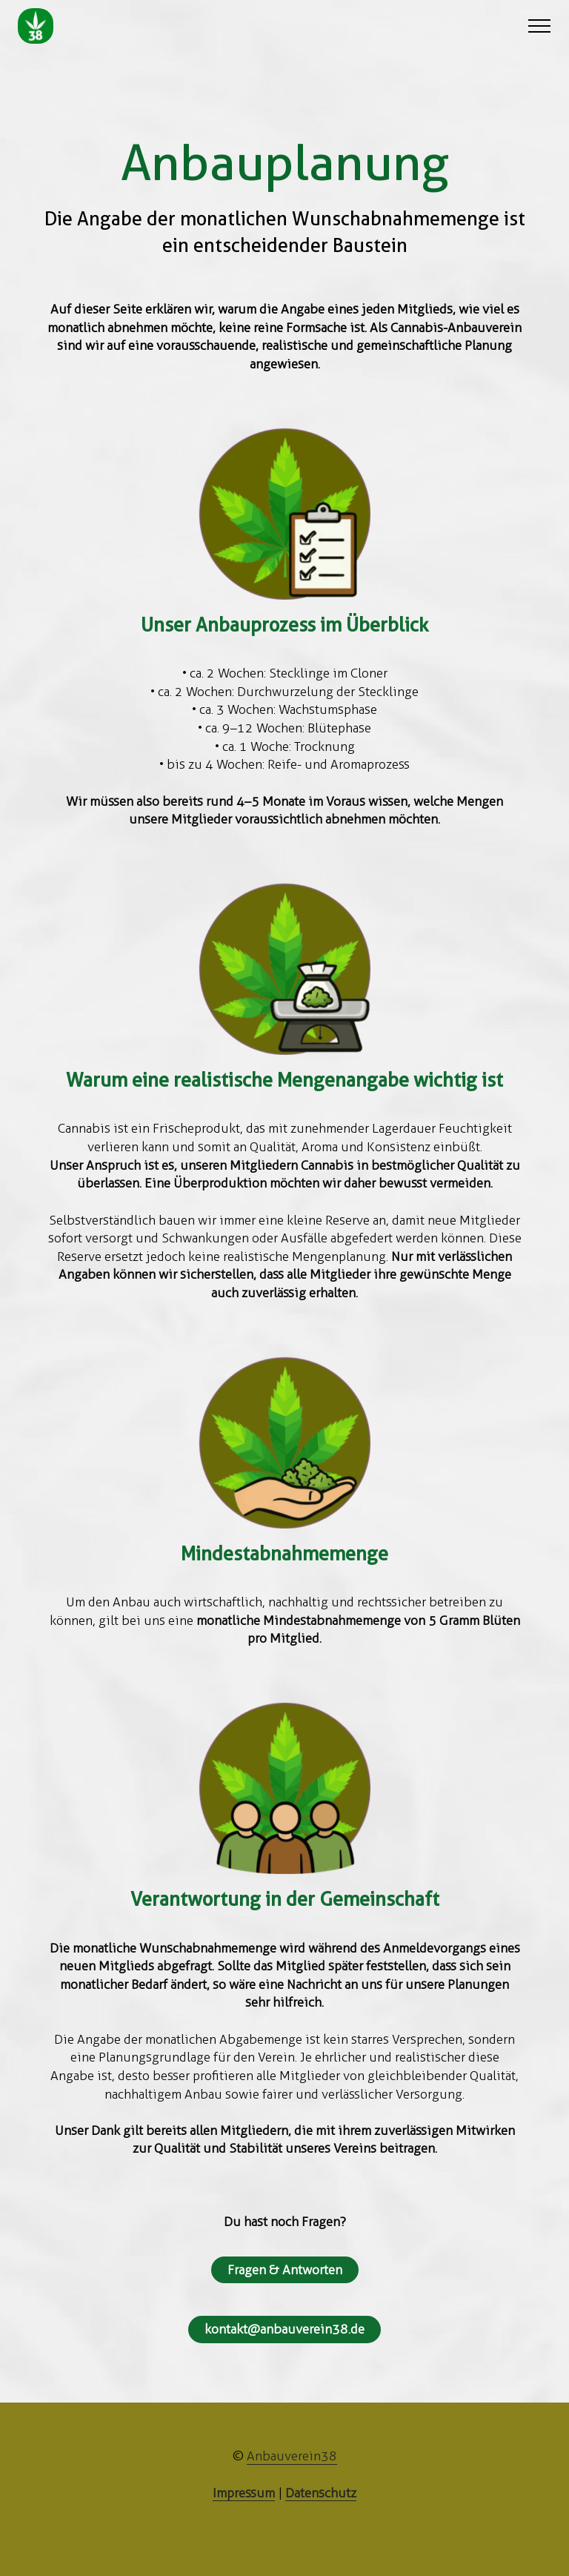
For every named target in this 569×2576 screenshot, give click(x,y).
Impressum (244, 2493)
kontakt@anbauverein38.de (284, 2329)
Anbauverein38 (292, 2456)
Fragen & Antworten (284, 2270)
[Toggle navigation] (539, 26)
